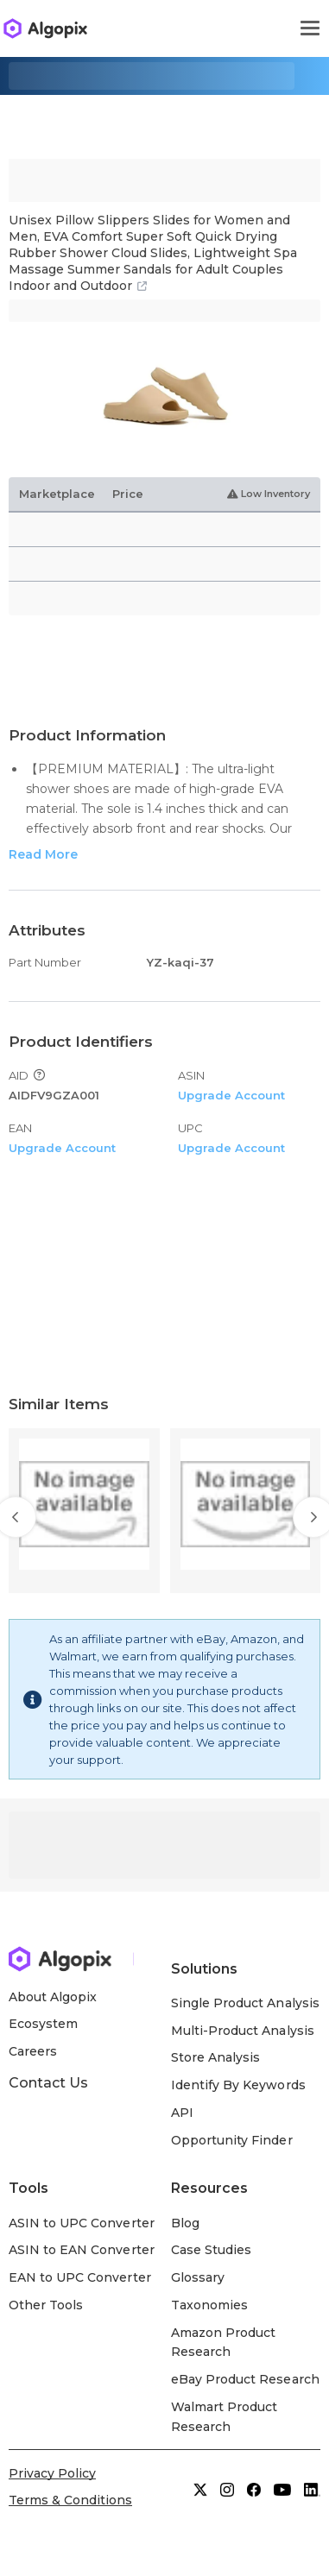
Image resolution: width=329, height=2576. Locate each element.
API (182, 2112)
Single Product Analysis (245, 2003)
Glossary (198, 2277)
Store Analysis (215, 2057)
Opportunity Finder (232, 2140)
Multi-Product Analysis (242, 2030)
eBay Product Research (245, 2379)
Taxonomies (209, 2305)
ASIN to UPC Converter (82, 2223)
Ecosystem (43, 2023)
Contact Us (48, 2083)
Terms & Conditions (70, 2500)
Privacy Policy (52, 2473)
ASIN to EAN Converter (82, 2250)
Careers (33, 2051)
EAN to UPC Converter (80, 2277)
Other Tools (46, 2305)
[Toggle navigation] (310, 28)
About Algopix (53, 1997)
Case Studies (211, 2250)
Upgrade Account (231, 1095)
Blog (185, 2223)
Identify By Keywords (238, 2085)
